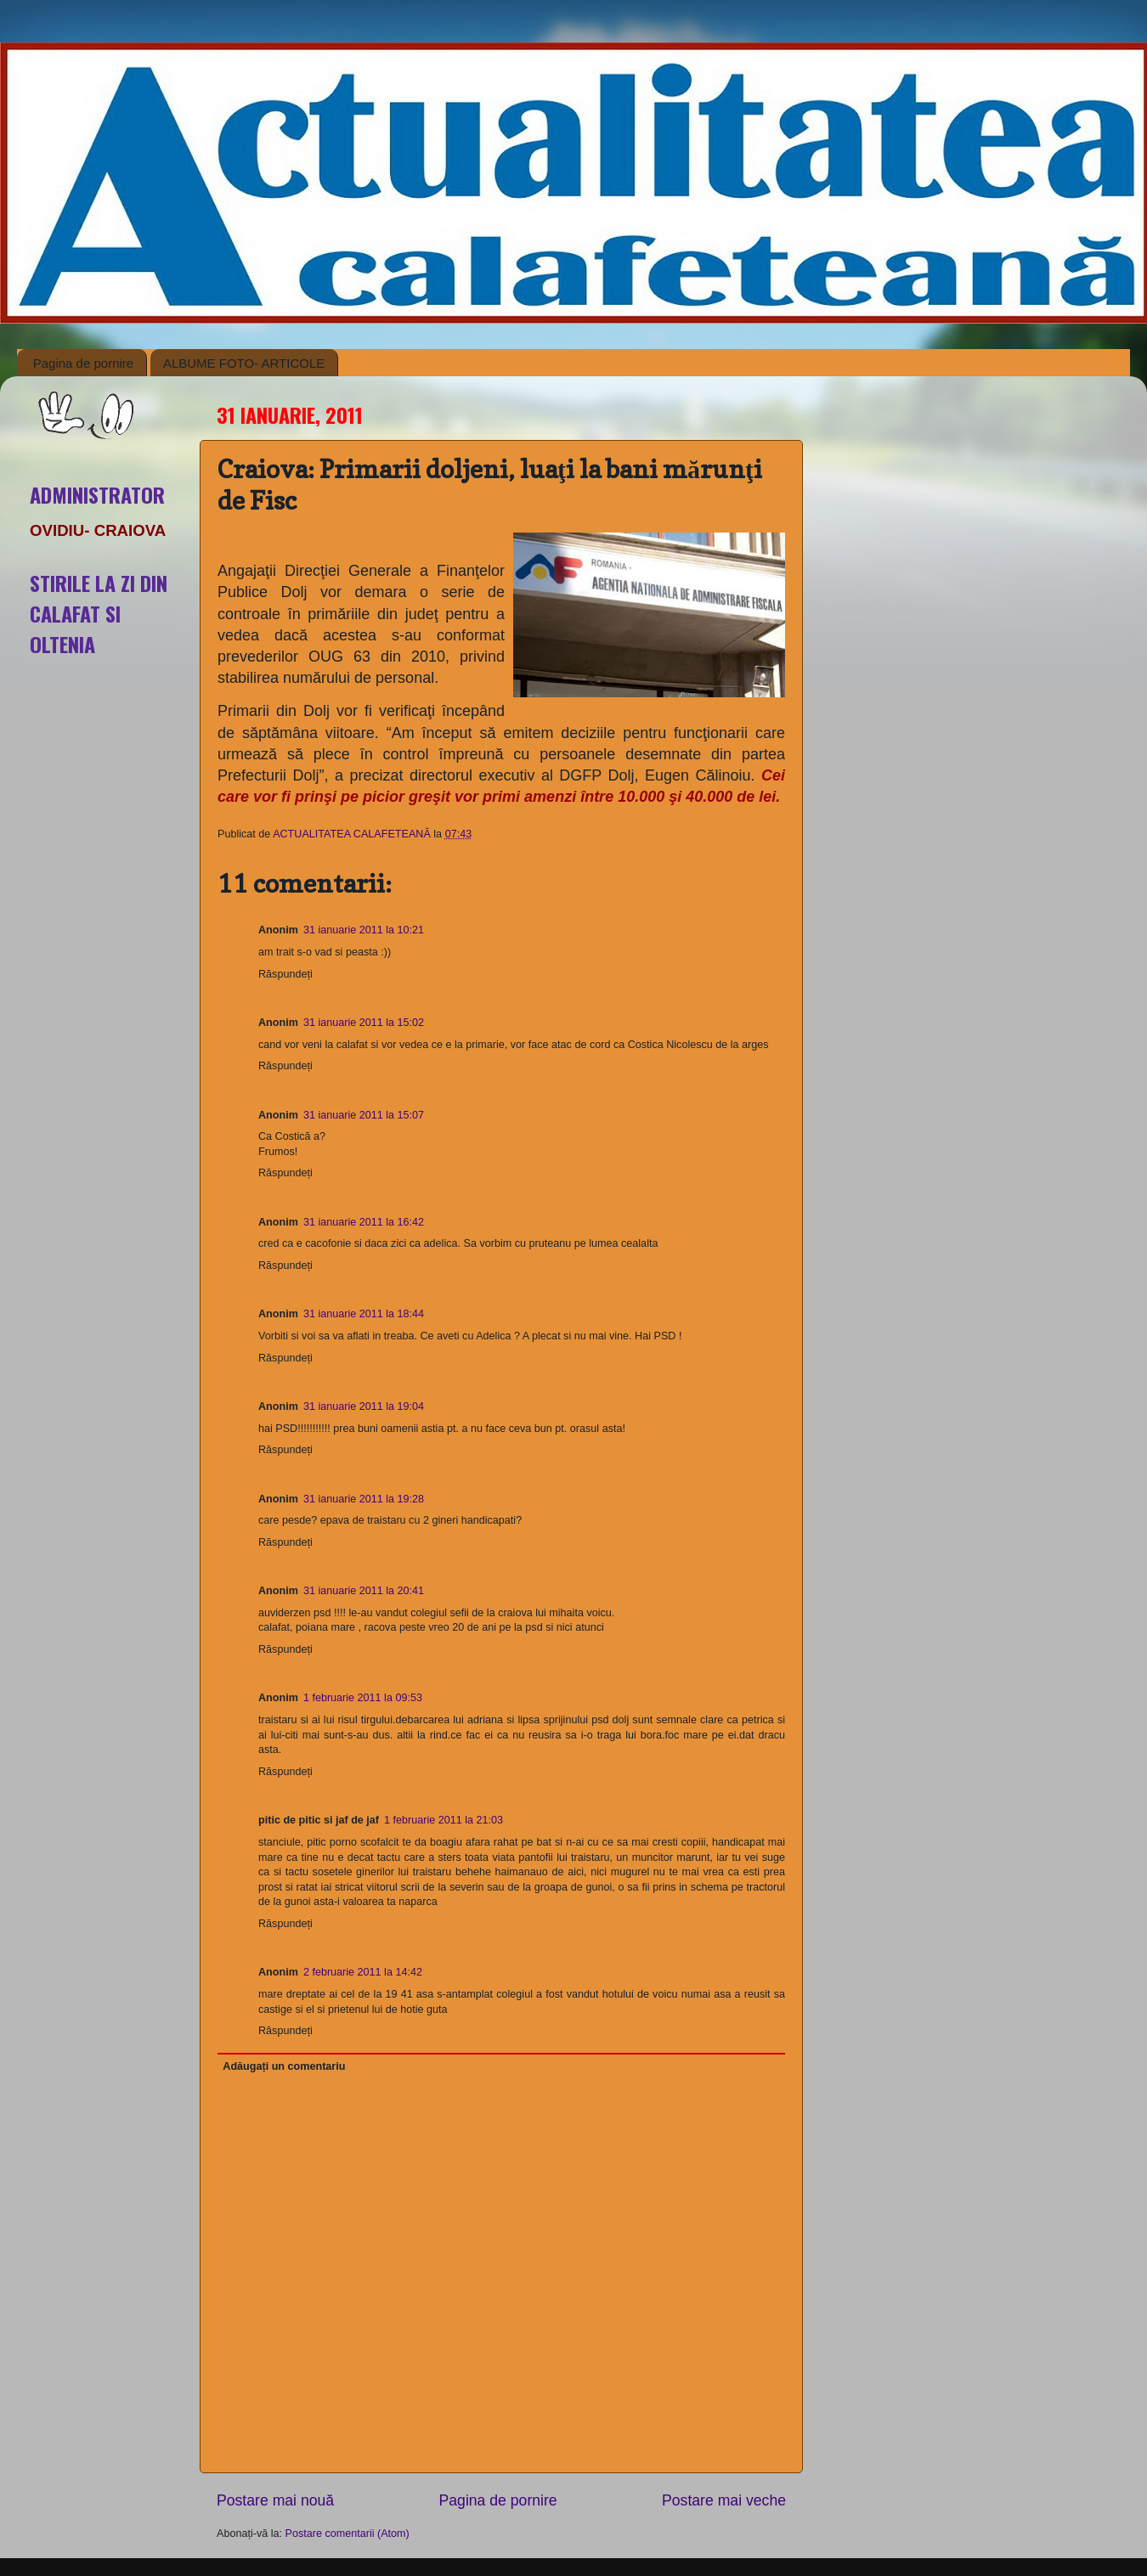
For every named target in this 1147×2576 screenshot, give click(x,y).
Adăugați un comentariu (284, 2066)
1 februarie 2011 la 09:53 (362, 1698)
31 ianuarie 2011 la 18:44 (363, 1314)
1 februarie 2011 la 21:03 (443, 1820)
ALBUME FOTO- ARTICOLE (244, 363)
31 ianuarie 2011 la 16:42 (363, 1222)
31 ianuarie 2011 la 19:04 (363, 1406)
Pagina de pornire (83, 363)
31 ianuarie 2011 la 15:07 (363, 1115)
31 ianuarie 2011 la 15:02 (363, 1023)
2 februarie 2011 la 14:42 (362, 1972)
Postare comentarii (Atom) (347, 2533)
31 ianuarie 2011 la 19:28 (363, 1499)
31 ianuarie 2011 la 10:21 (363, 930)
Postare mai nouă (275, 2500)
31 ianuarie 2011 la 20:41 (363, 1591)
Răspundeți (285, 974)
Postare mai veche (724, 2500)
